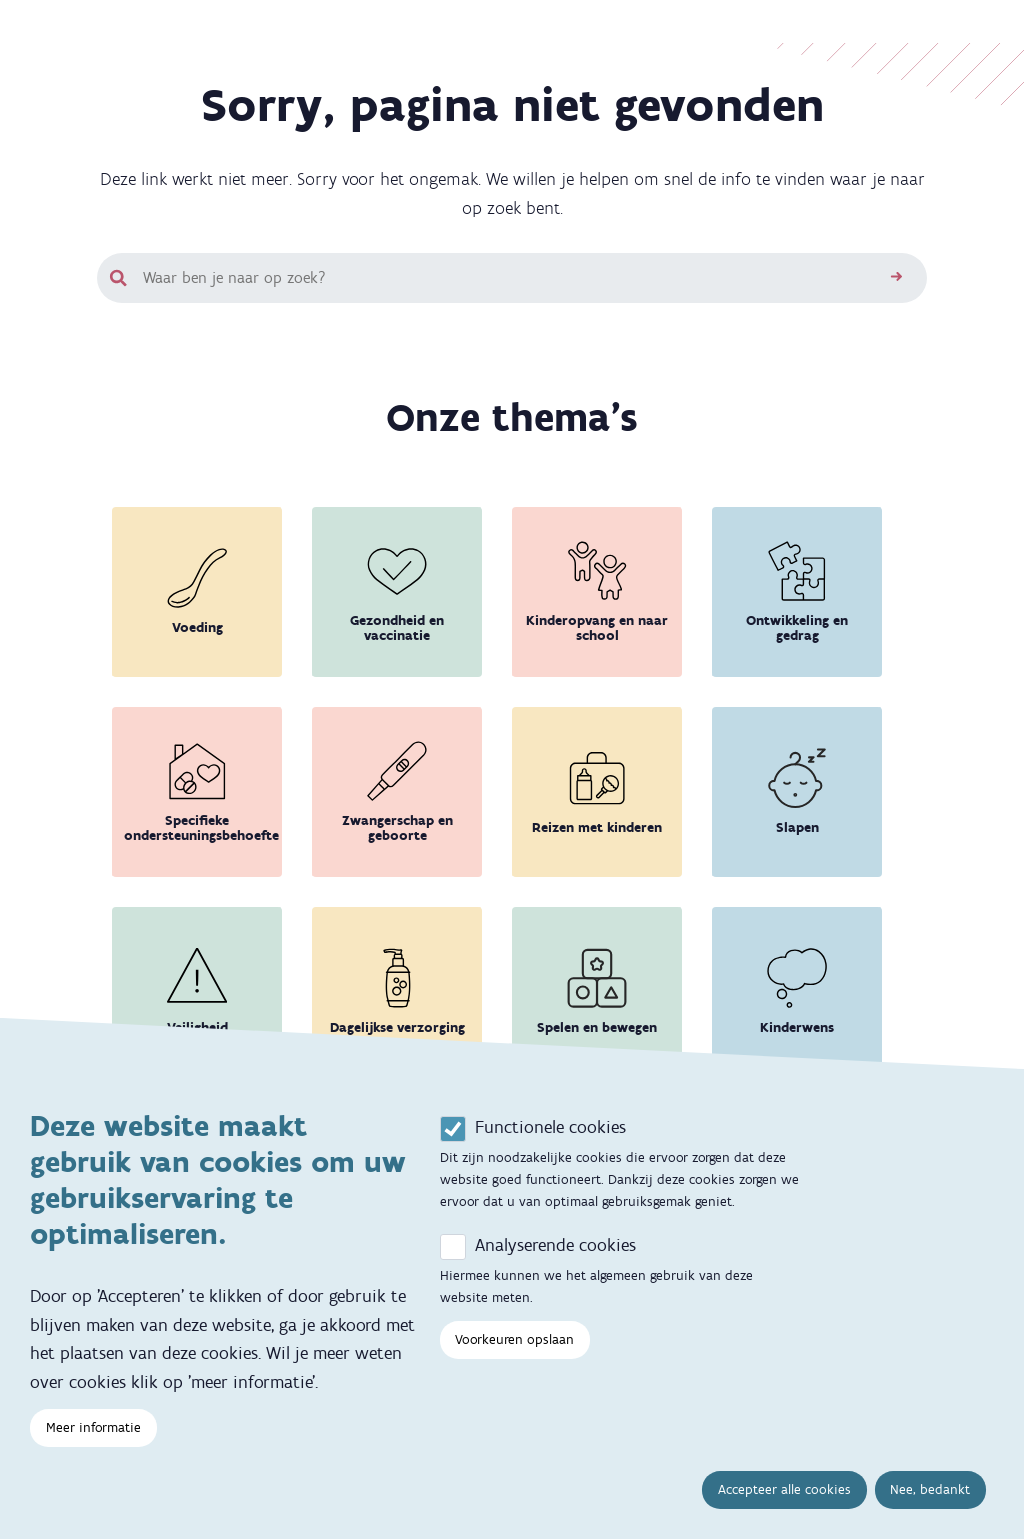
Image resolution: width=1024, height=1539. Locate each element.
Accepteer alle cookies (784, 1500)
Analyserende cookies (555, 1256)
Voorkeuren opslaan (514, 1350)
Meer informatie (93, 1438)
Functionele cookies (550, 1138)
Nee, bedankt (930, 1500)
